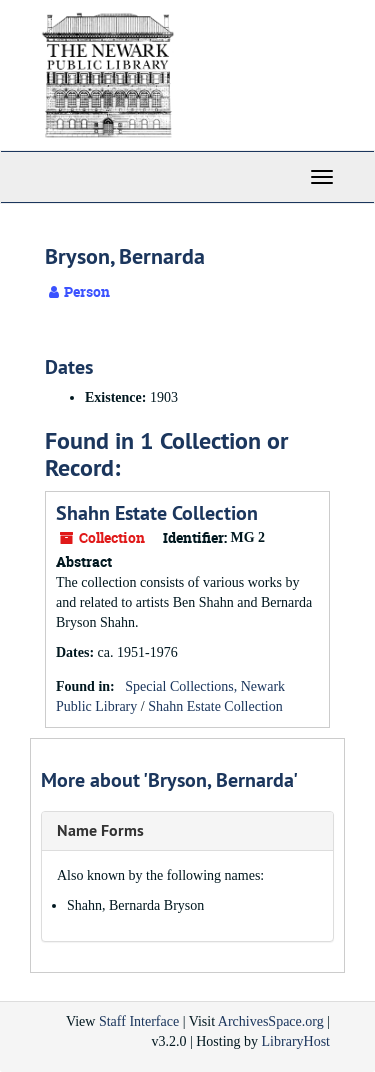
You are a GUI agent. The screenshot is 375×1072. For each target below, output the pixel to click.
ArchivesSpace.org (271, 1021)
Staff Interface (139, 1021)
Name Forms (100, 830)
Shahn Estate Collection (157, 513)
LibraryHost (296, 1041)
